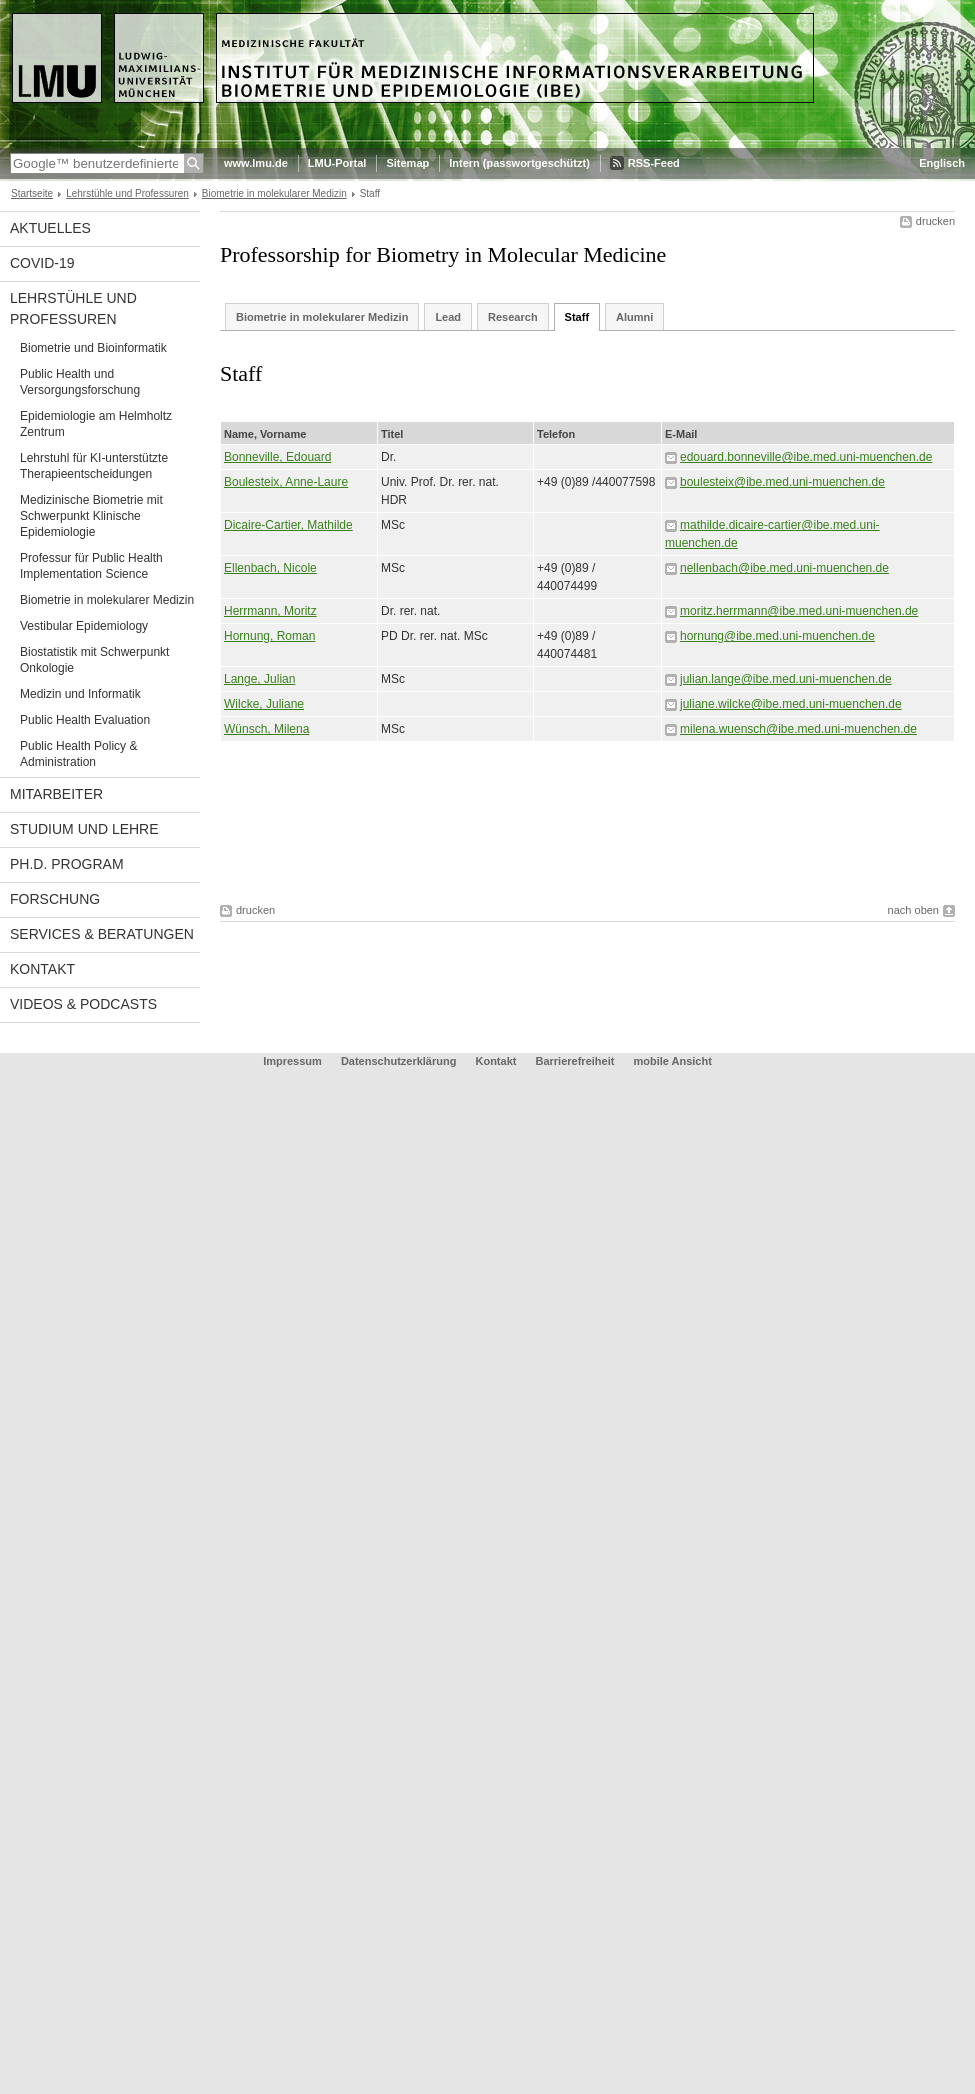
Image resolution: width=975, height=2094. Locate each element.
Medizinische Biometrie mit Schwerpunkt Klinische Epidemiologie (91, 516)
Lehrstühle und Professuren (127, 193)
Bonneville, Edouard (277, 457)
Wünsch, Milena (266, 729)
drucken (935, 221)
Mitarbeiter (56, 794)
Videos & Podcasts (83, 1004)
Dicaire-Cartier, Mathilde (288, 525)
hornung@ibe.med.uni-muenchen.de (777, 636)
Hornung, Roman (269, 636)
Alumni (634, 317)
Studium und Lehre (84, 829)
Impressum (292, 1061)
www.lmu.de (256, 163)
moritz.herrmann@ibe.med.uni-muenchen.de (799, 611)
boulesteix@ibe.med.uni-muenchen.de (782, 482)
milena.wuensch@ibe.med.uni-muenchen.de (798, 729)
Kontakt (42, 969)
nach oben (913, 910)
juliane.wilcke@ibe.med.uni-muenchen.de (791, 704)
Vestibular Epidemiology (84, 626)
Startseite (32, 193)
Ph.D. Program (67, 864)
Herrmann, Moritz (270, 611)
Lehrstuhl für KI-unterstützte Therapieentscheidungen (94, 466)
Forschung (55, 899)
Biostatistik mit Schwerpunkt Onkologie (94, 660)
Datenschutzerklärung (399, 1061)
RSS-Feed (654, 163)
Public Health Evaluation (85, 720)
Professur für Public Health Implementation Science (91, 566)
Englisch (942, 163)
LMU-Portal (337, 163)
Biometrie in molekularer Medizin (274, 193)
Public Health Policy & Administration (78, 754)
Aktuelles (50, 228)
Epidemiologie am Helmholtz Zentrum (96, 424)
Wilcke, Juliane (264, 704)
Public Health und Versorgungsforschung (80, 382)
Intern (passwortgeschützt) (519, 163)
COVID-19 (42, 263)
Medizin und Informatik (80, 694)
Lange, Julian (259, 679)
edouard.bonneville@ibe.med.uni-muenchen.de (806, 457)
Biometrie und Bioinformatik (93, 348)
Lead (448, 317)
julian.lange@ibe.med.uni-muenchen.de (786, 679)
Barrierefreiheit (577, 1061)
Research (513, 317)
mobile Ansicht (672, 1061)
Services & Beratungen (102, 934)
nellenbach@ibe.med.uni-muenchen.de (784, 568)
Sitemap (407, 163)
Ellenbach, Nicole (270, 568)
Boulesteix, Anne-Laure (286, 482)
